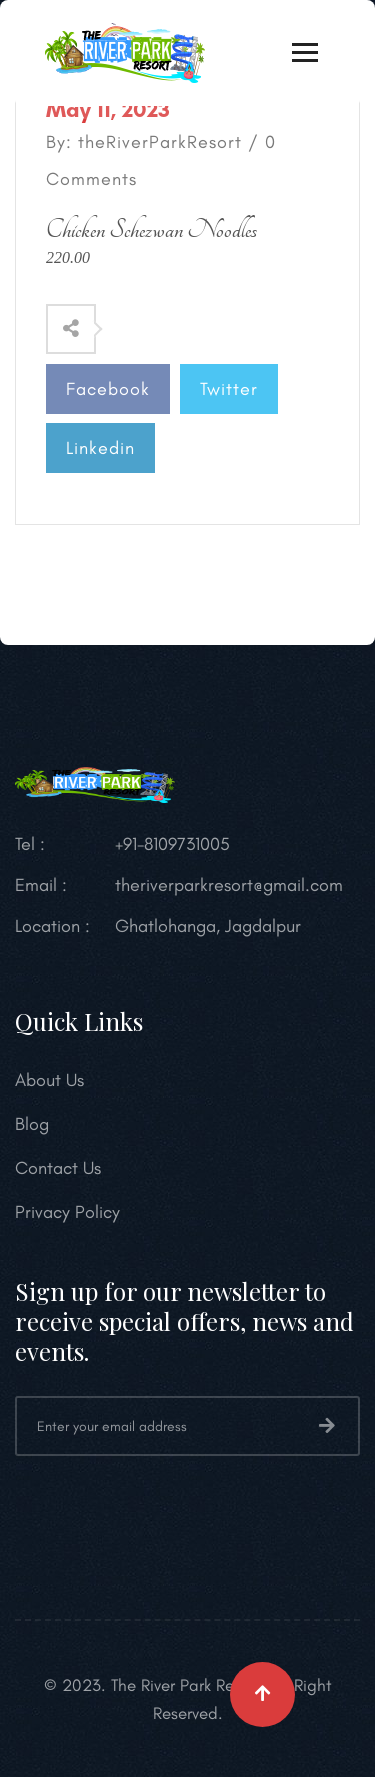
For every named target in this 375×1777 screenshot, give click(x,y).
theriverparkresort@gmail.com (229, 885)
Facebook (108, 389)
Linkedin (100, 448)
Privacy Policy (67, 1212)
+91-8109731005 (172, 844)
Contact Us (58, 1168)
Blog (32, 1124)
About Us (49, 1080)
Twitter (229, 389)
